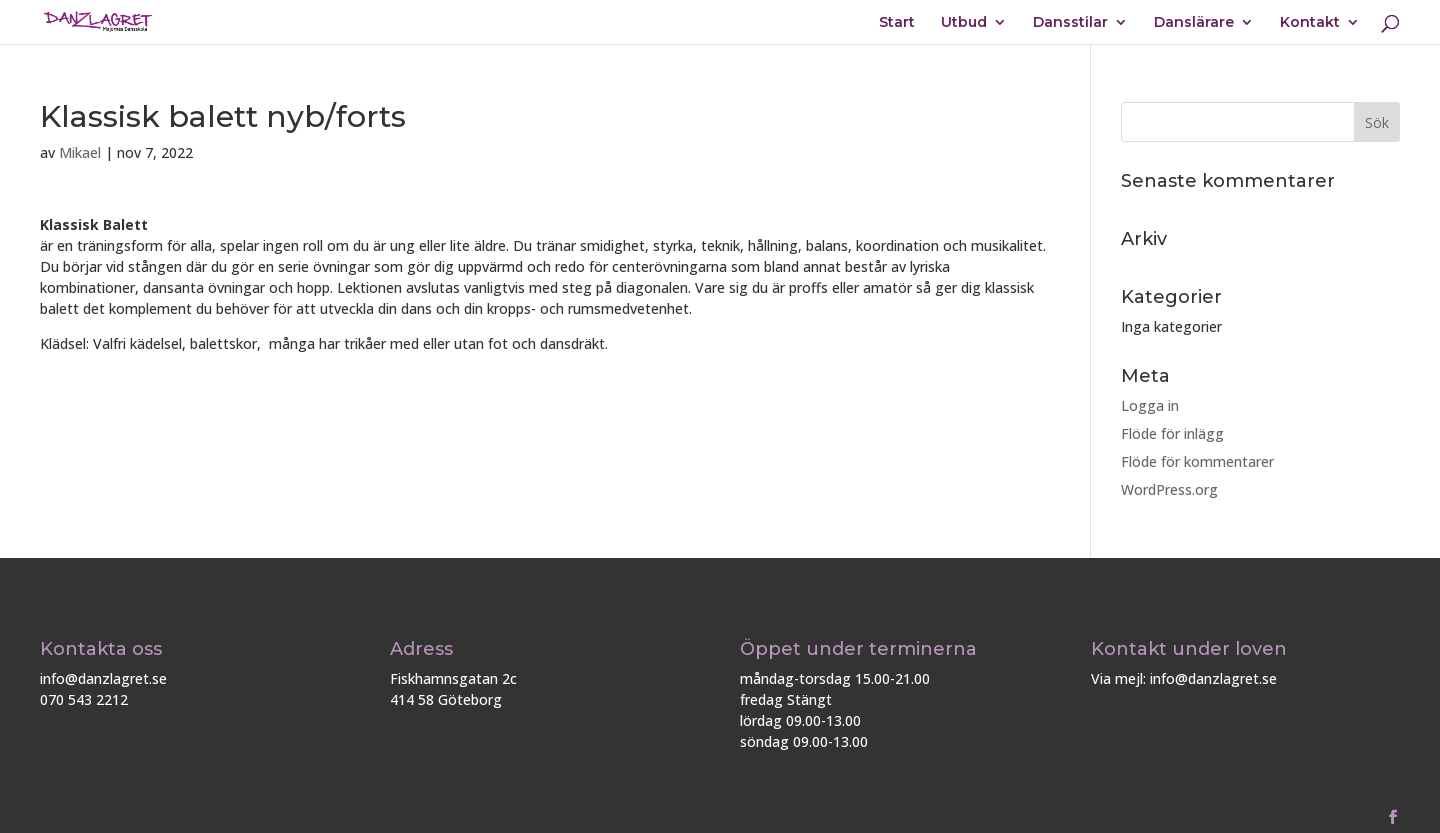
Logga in (1150, 405)
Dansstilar (1070, 23)
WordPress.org (1169, 489)
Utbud (964, 23)
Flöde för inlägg (1172, 433)
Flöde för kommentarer (1197, 461)
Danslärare (1194, 23)
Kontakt (1310, 23)
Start (897, 23)
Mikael (80, 152)
